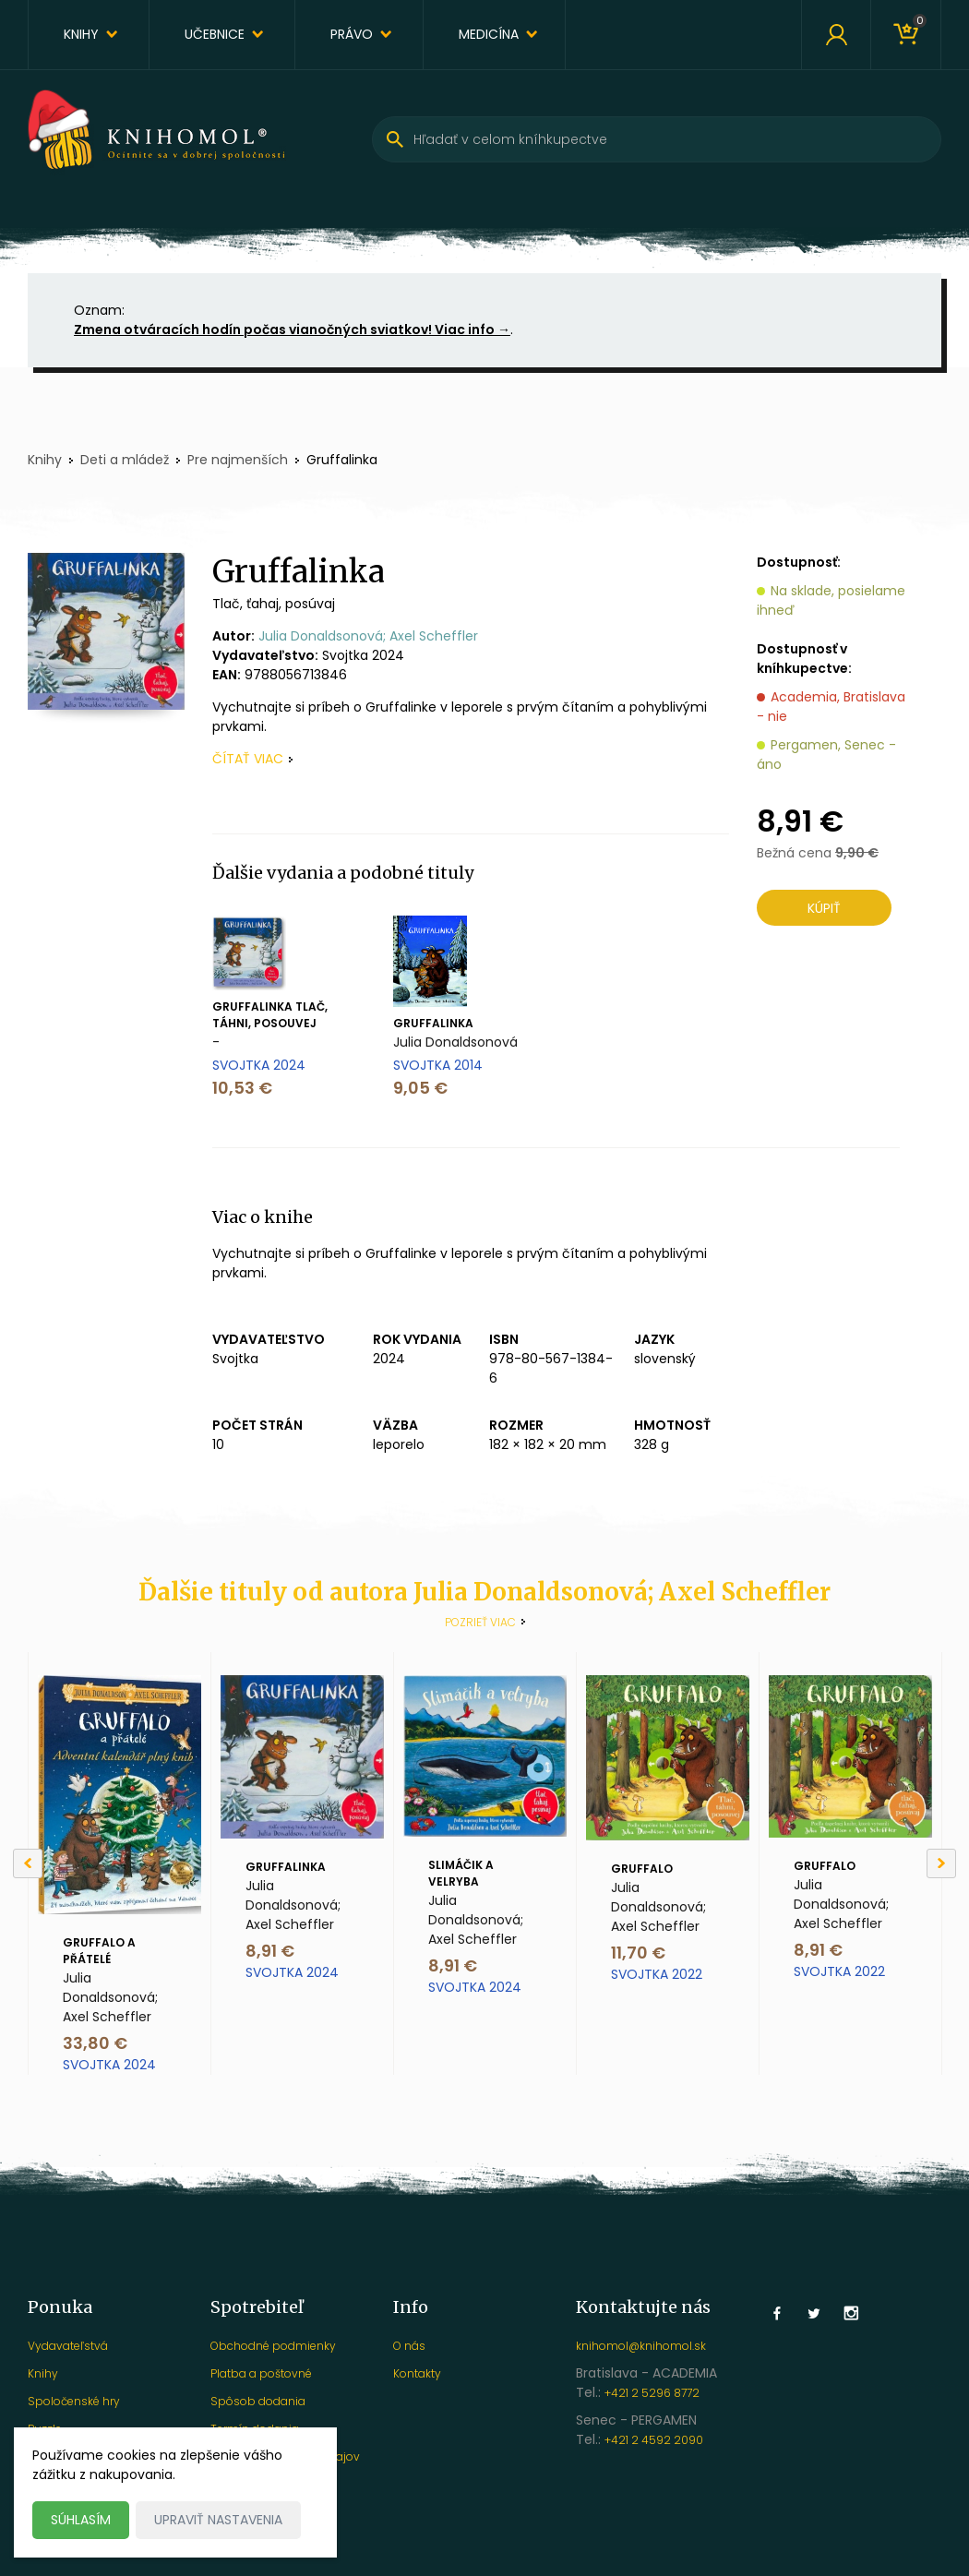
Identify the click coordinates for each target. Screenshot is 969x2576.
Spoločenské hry (74, 2401)
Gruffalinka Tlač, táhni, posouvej (270, 1015)
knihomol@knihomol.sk (641, 2346)
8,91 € (269, 1950)
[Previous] (27, 1863)
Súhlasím (81, 2519)
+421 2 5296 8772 (652, 2393)
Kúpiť (824, 908)
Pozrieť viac (480, 1622)
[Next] (941, 1863)
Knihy (81, 34)
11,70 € (638, 1952)
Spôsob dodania (257, 2401)
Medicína (489, 34)
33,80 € (95, 2043)
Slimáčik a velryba (461, 1873)
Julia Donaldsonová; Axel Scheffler (368, 636)
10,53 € (242, 1087)
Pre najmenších (237, 459)
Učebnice (215, 34)
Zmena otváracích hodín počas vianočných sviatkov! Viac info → (292, 329)
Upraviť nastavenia (218, 2519)
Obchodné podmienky (273, 2346)
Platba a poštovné (261, 2373)
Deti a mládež (124, 459)
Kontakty (417, 2373)
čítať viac (247, 758)
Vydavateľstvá (68, 2346)
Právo (351, 34)
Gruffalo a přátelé (99, 1951)
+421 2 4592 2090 (653, 2440)
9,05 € (420, 1087)
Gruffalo (642, 1868)
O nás (409, 2346)
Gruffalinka (433, 1023)
